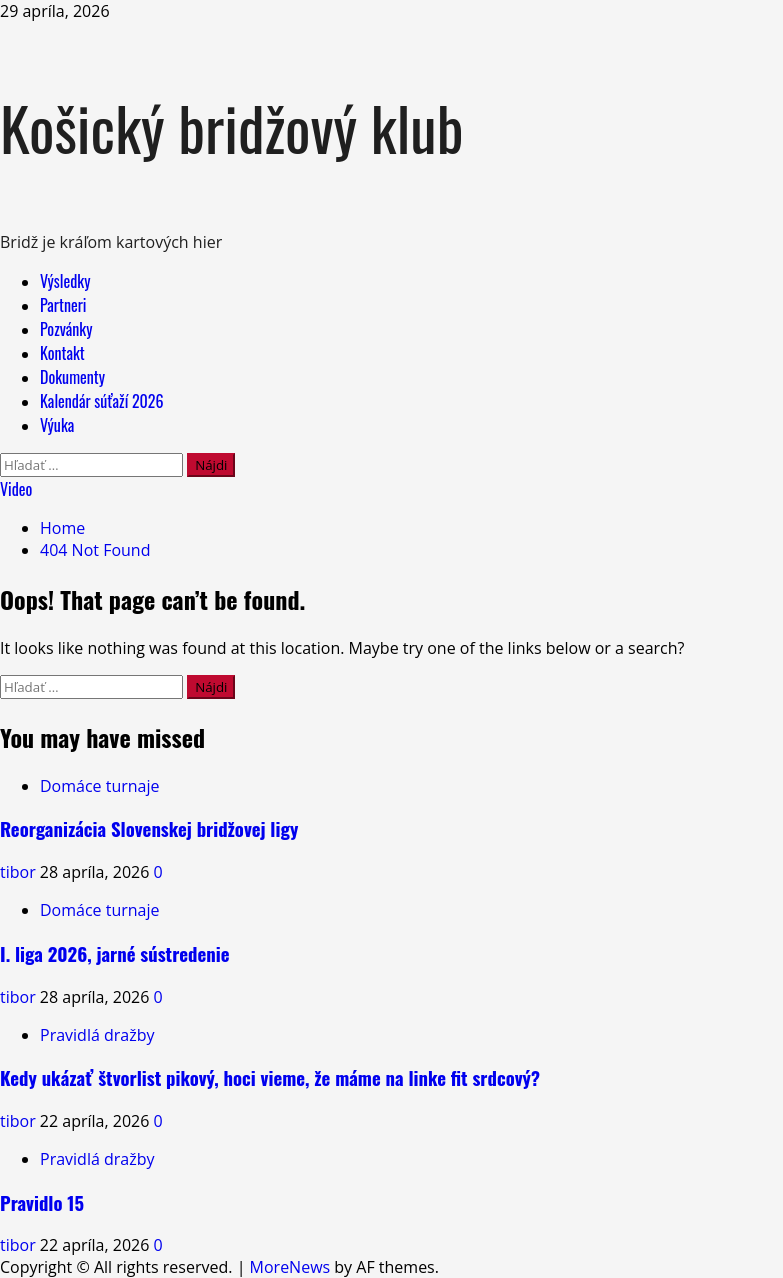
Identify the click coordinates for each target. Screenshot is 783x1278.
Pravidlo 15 (42, 1202)
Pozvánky (66, 329)
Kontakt (62, 353)
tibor (20, 872)
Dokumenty (72, 377)
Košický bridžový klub (232, 126)
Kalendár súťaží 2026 (102, 401)
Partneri (63, 305)
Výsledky (65, 281)
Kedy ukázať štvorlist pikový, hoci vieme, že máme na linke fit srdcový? (270, 1077)
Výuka (57, 425)
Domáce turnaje (100, 786)
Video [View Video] (16, 489)
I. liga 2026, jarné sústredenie (115, 953)
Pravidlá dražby (97, 1035)
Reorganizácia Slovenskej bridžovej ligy (149, 828)
